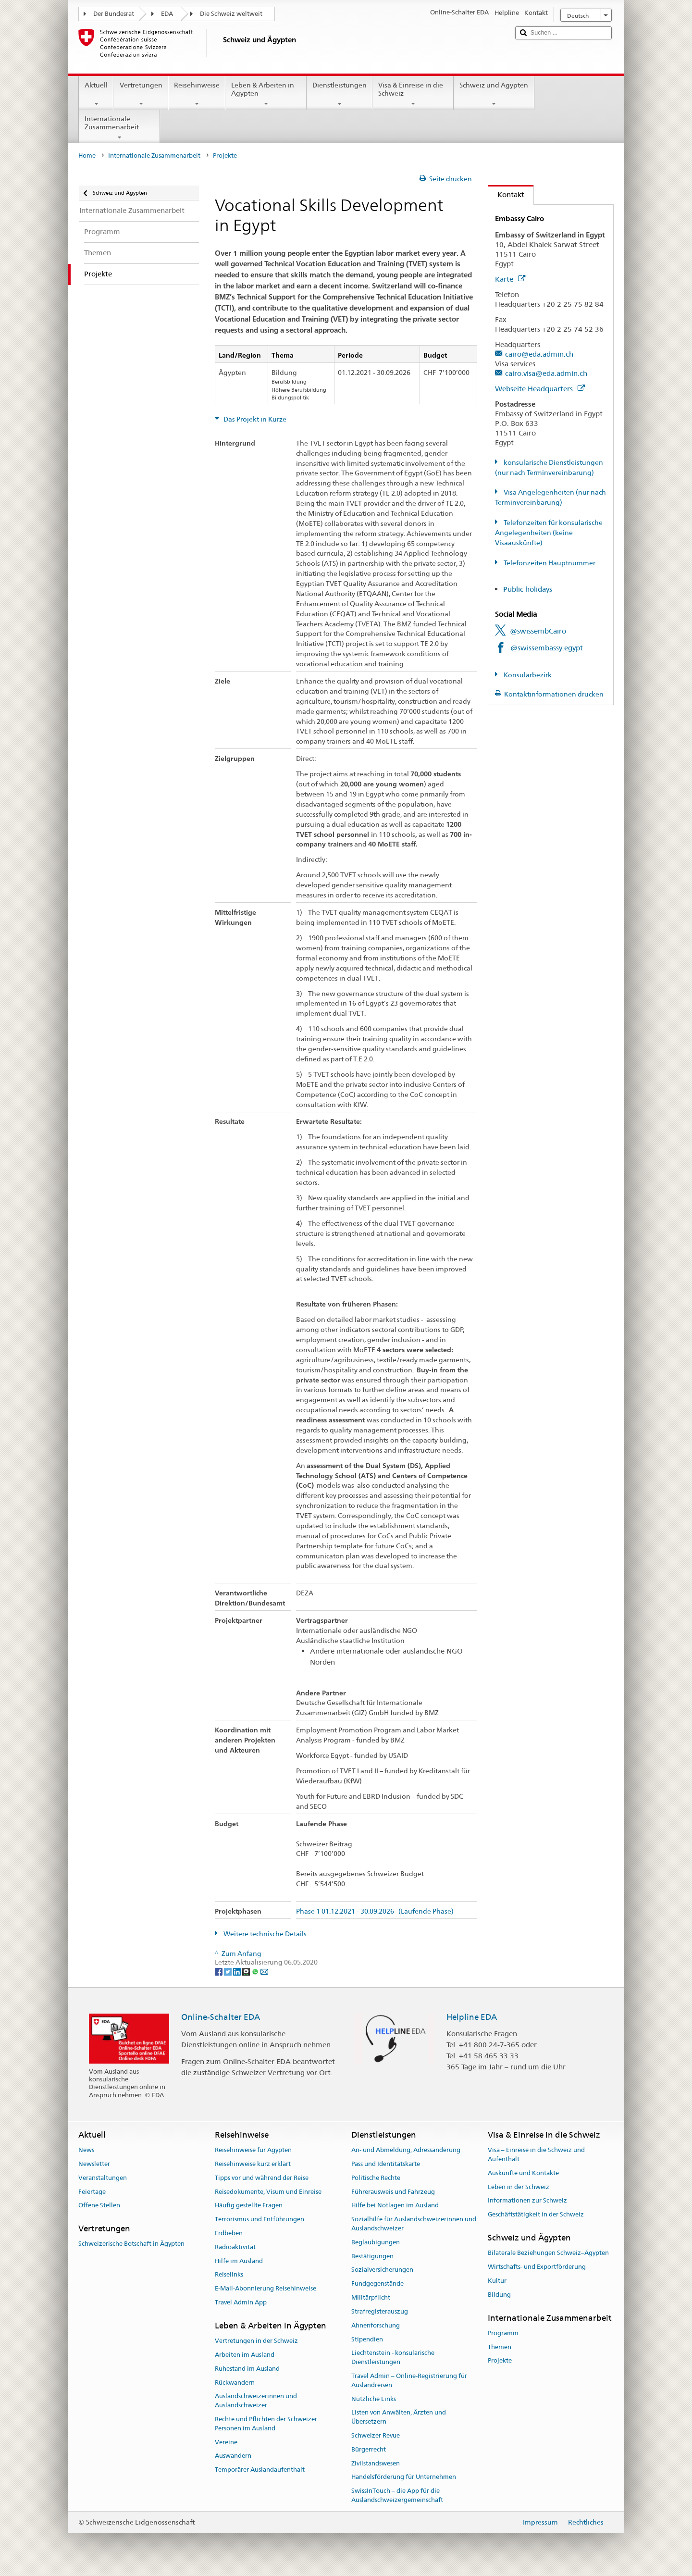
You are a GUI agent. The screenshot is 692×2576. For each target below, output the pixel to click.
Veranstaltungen (102, 2177)
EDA (167, 13)
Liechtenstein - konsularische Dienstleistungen (392, 2358)
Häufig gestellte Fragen (249, 2205)
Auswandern (233, 2456)
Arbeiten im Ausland (244, 2354)
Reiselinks (229, 2274)
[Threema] (246, 1971)
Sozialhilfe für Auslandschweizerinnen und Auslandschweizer (413, 2223)
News (86, 2149)
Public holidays (527, 589)
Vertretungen (140, 94)
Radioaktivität (235, 2247)
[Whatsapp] (255, 1971)
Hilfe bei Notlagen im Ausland (395, 2205)
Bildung (499, 2294)
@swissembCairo (538, 630)
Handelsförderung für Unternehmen (403, 2477)
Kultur (497, 2280)
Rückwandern (235, 2382)
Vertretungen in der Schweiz (256, 2340)
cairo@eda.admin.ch (539, 354)
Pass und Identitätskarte (385, 2163)
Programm (503, 2333)
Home (87, 155)
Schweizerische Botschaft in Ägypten (131, 2244)
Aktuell (96, 94)
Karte (510, 279)
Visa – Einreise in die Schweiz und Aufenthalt (536, 2154)
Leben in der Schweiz (518, 2186)
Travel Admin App (241, 2302)
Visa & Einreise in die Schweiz (413, 94)
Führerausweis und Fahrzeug (393, 2191)
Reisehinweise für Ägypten (253, 2149)
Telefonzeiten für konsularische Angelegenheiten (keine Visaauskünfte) (549, 533)
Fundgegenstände (377, 2284)
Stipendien (367, 2339)
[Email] (264, 1971)
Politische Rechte (375, 2177)
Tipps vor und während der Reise (262, 2177)
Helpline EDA (471, 2017)
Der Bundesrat (113, 13)
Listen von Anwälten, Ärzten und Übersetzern (398, 2417)
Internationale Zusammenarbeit (119, 128)
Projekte (500, 2360)
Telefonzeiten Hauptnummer (548, 563)
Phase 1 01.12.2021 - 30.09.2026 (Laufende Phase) (375, 1911)
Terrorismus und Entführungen (259, 2219)
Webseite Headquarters (540, 388)
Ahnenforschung (375, 2325)
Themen (499, 2347)
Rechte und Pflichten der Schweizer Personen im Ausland (266, 2423)
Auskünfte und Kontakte (523, 2173)
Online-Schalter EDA (220, 2017)
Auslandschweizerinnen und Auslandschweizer (256, 2401)
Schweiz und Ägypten (493, 94)
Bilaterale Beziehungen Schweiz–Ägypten (548, 2253)
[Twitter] (228, 1971)
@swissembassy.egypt (546, 647)
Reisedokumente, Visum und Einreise (268, 2191)
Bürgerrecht (368, 2449)
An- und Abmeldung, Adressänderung (405, 2149)
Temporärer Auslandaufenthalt (260, 2470)
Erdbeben (229, 2233)
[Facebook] (219, 1971)
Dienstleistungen (339, 94)
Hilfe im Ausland (239, 2261)
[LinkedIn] (237, 1971)
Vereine (226, 2442)
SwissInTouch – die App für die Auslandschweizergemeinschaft (397, 2495)
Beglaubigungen (375, 2242)
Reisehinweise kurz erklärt (253, 2163)
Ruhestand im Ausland (247, 2368)
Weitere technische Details (264, 1934)
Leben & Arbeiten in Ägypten (266, 94)
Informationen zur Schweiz (527, 2200)
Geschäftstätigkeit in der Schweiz (536, 2214)
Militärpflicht (370, 2297)
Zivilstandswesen (375, 2463)
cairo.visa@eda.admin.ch (546, 373)
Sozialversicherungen (382, 2270)
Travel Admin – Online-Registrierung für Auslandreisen (409, 2380)
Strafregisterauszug (379, 2311)
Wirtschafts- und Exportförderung (537, 2266)
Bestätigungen (372, 2256)
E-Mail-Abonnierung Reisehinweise (265, 2288)
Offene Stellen (99, 2205)
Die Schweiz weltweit (231, 13)
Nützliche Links (373, 2398)
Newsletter (94, 2163)
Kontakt (506, 194)
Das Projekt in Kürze (254, 419)
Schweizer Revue (375, 2435)
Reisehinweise (197, 94)
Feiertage (92, 2191)
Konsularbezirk (527, 675)
